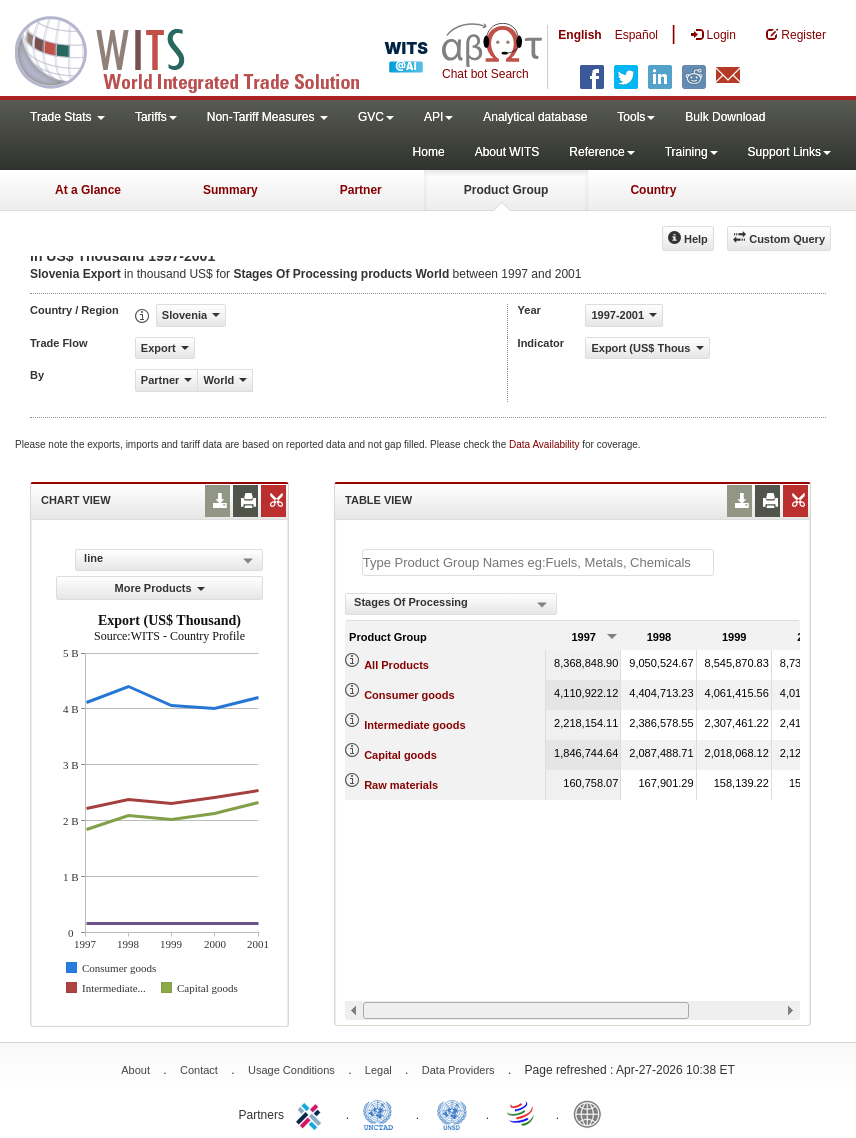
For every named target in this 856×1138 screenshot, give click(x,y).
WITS (200, 50)
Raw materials (401, 785)
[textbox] (538, 562)
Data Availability (545, 444)
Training (691, 152)
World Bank (592, 1113)
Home (429, 152)
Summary (230, 190)
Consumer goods (409, 695)
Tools (636, 117)
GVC (376, 117)
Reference (601, 152)
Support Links (789, 152)
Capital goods (400, 755)
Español (636, 35)
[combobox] (451, 604)
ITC (312, 1113)
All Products (396, 665)
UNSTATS (452, 1113)
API (438, 117)
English (579, 35)
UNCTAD (382, 1113)
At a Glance (88, 190)
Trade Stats (67, 117)
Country (653, 190)
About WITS (507, 152)
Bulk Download (725, 117)
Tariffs (156, 117)
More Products (160, 588)
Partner (361, 190)
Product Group (506, 190)
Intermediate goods (414, 725)
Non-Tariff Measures (267, 117)
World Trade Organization (522, 1113)
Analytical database (535, 117)
